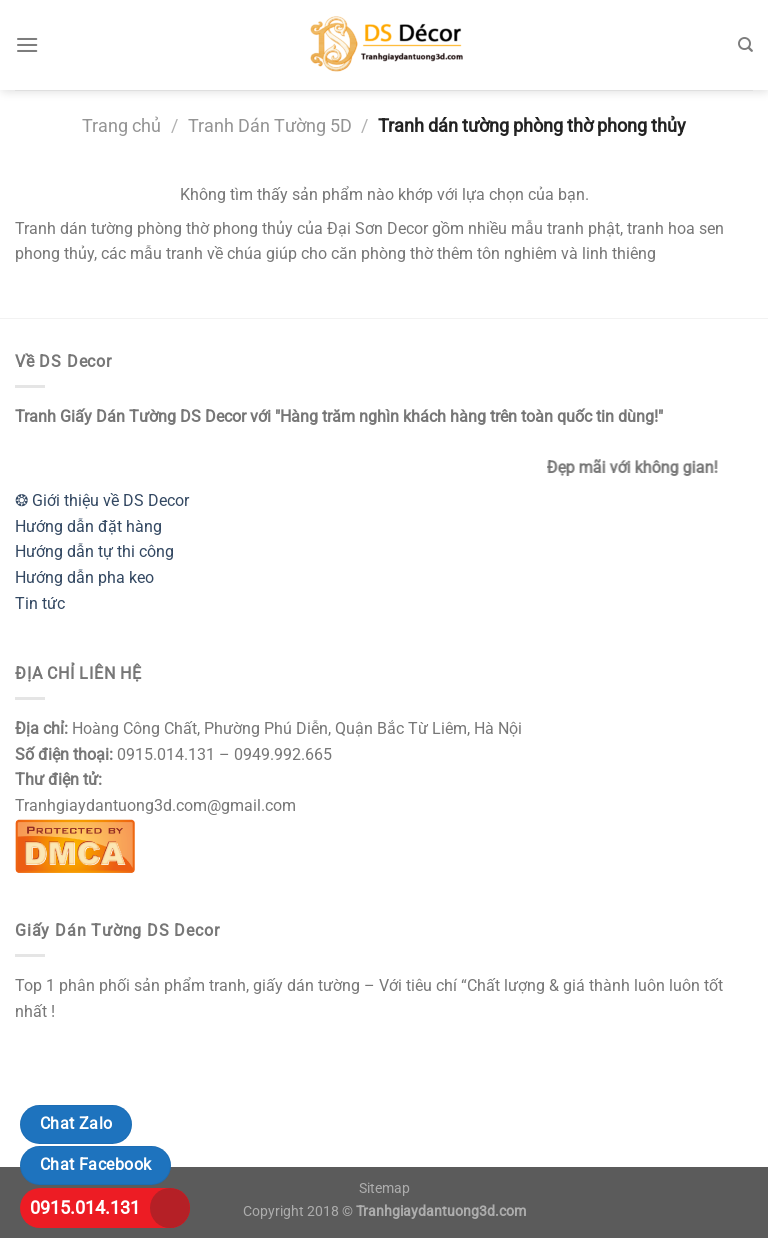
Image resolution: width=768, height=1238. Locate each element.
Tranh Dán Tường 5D (270, 125)
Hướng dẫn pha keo (84, 577)
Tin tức (40, 603)
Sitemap (384, 1188)
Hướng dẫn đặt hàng (88, 526)
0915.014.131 (85, 1207)
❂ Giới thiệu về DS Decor (102, 500)
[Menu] (27, 44)
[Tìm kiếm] (745, 45)
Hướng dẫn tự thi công (94, 551)
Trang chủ (121, 125)
